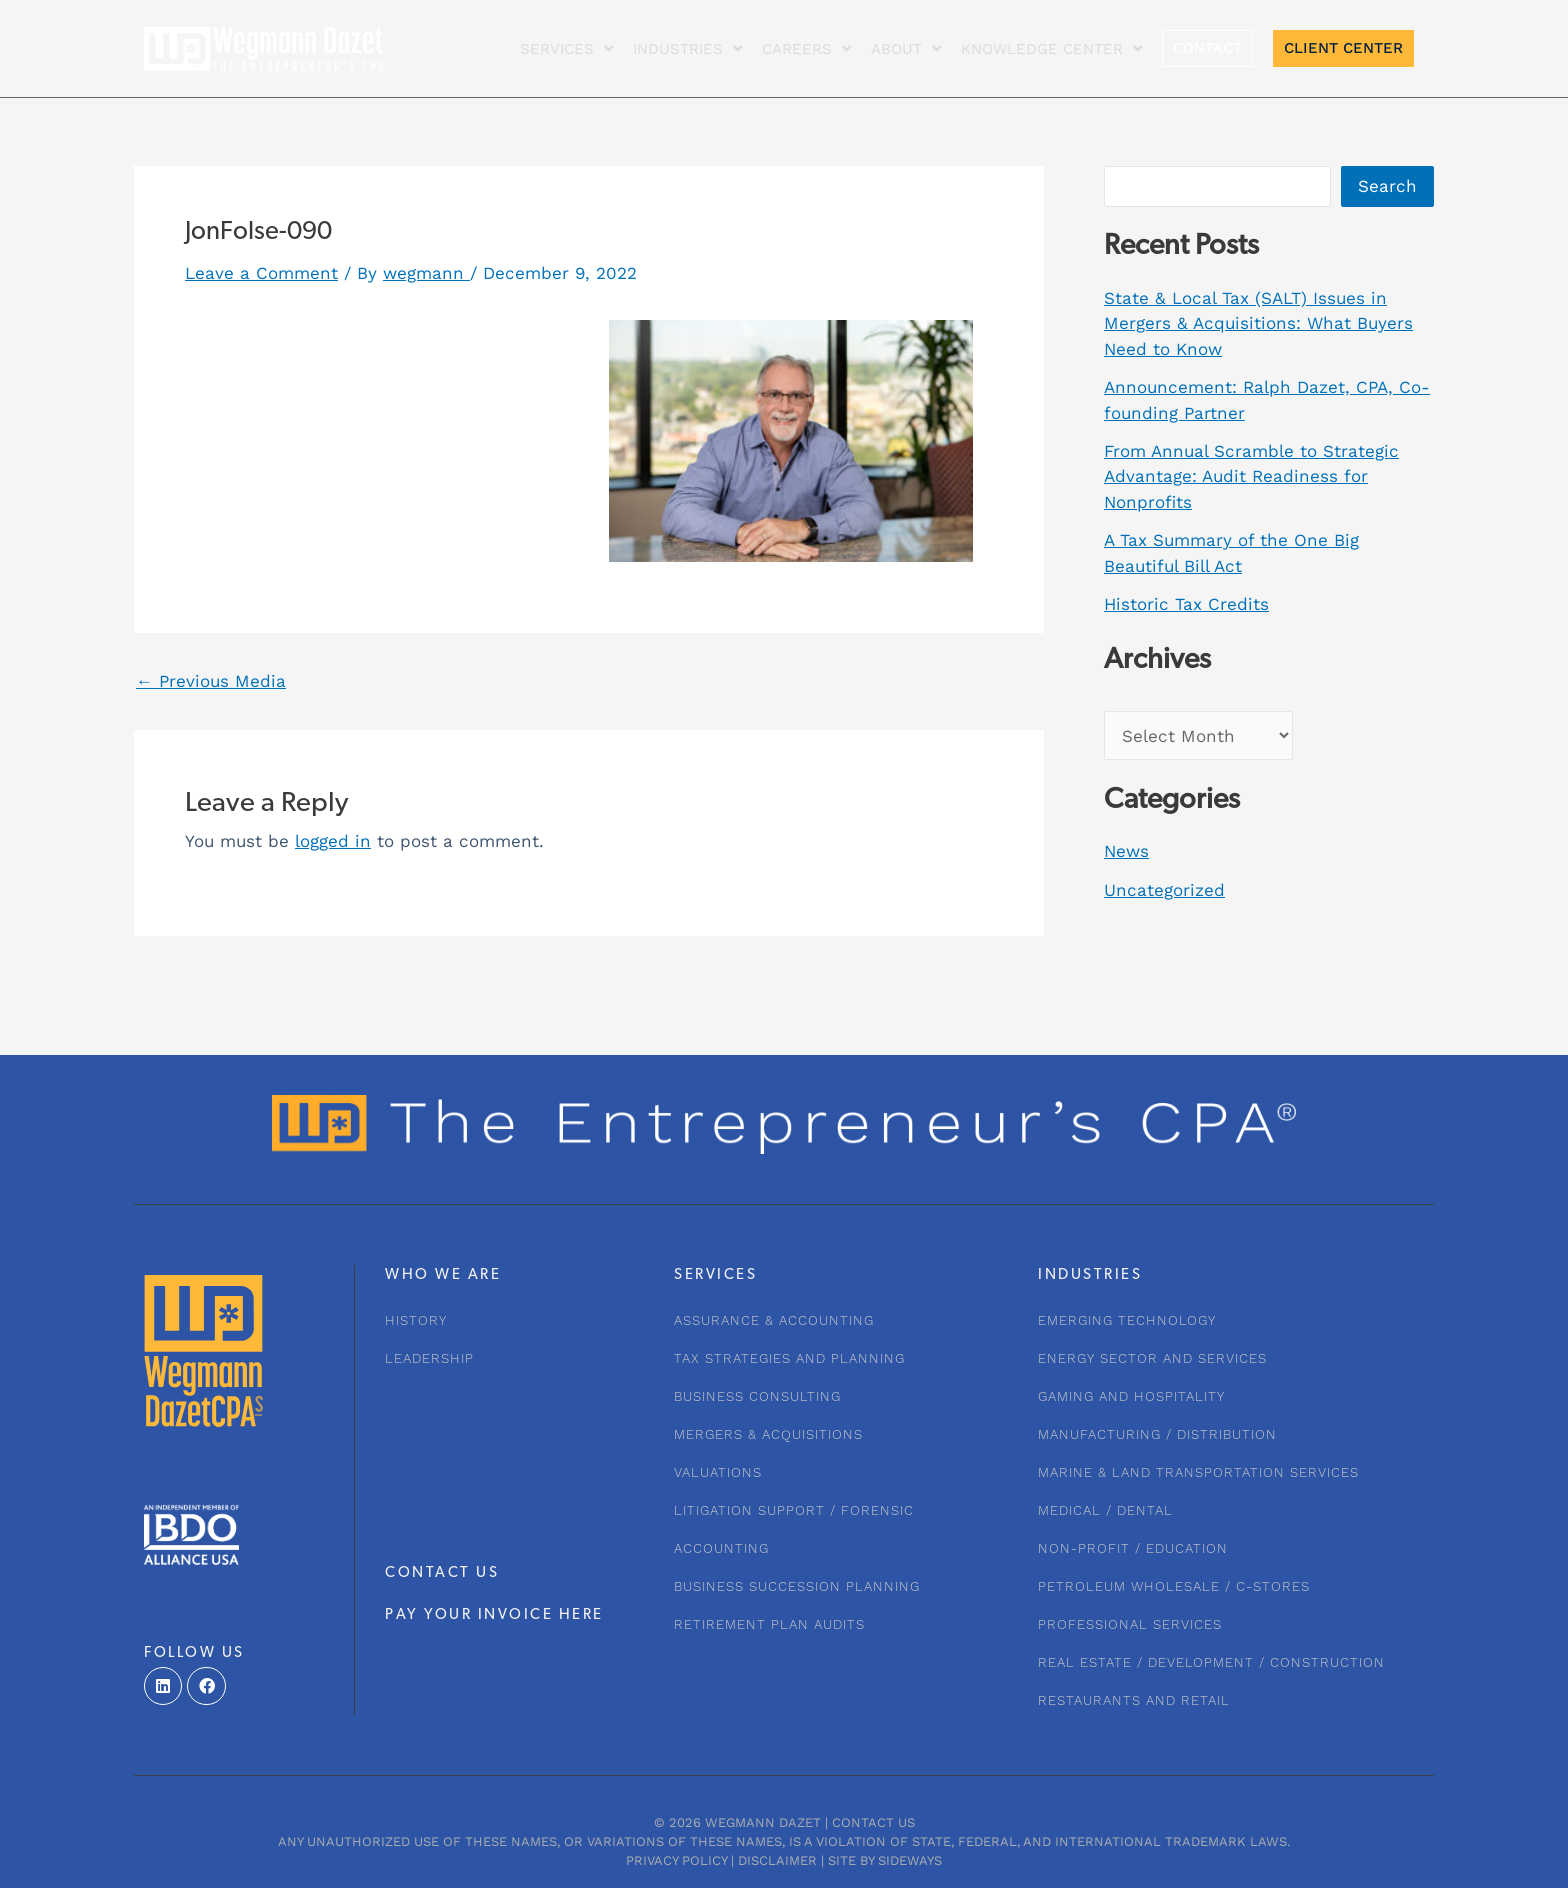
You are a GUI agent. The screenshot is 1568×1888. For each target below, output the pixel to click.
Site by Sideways (885, 1860)
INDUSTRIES (687, 48)
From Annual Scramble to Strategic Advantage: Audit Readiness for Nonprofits (1251, 476)
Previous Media (211, 681)
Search (1387, 186)
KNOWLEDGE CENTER (1051, 48)
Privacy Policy (676, 1860)
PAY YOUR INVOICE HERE (494, 1615)
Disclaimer (777, 1860)
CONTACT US (442, 1573)
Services (566, 48)
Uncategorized (1164, 890)
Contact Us (873, 1822)
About (906, 48)
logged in (333, 841)
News (1126, 851)
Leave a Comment (261, 273)
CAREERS (806, 48)
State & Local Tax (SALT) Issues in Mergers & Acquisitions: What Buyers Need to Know (1258, 323)
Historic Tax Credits (1186, 604)
